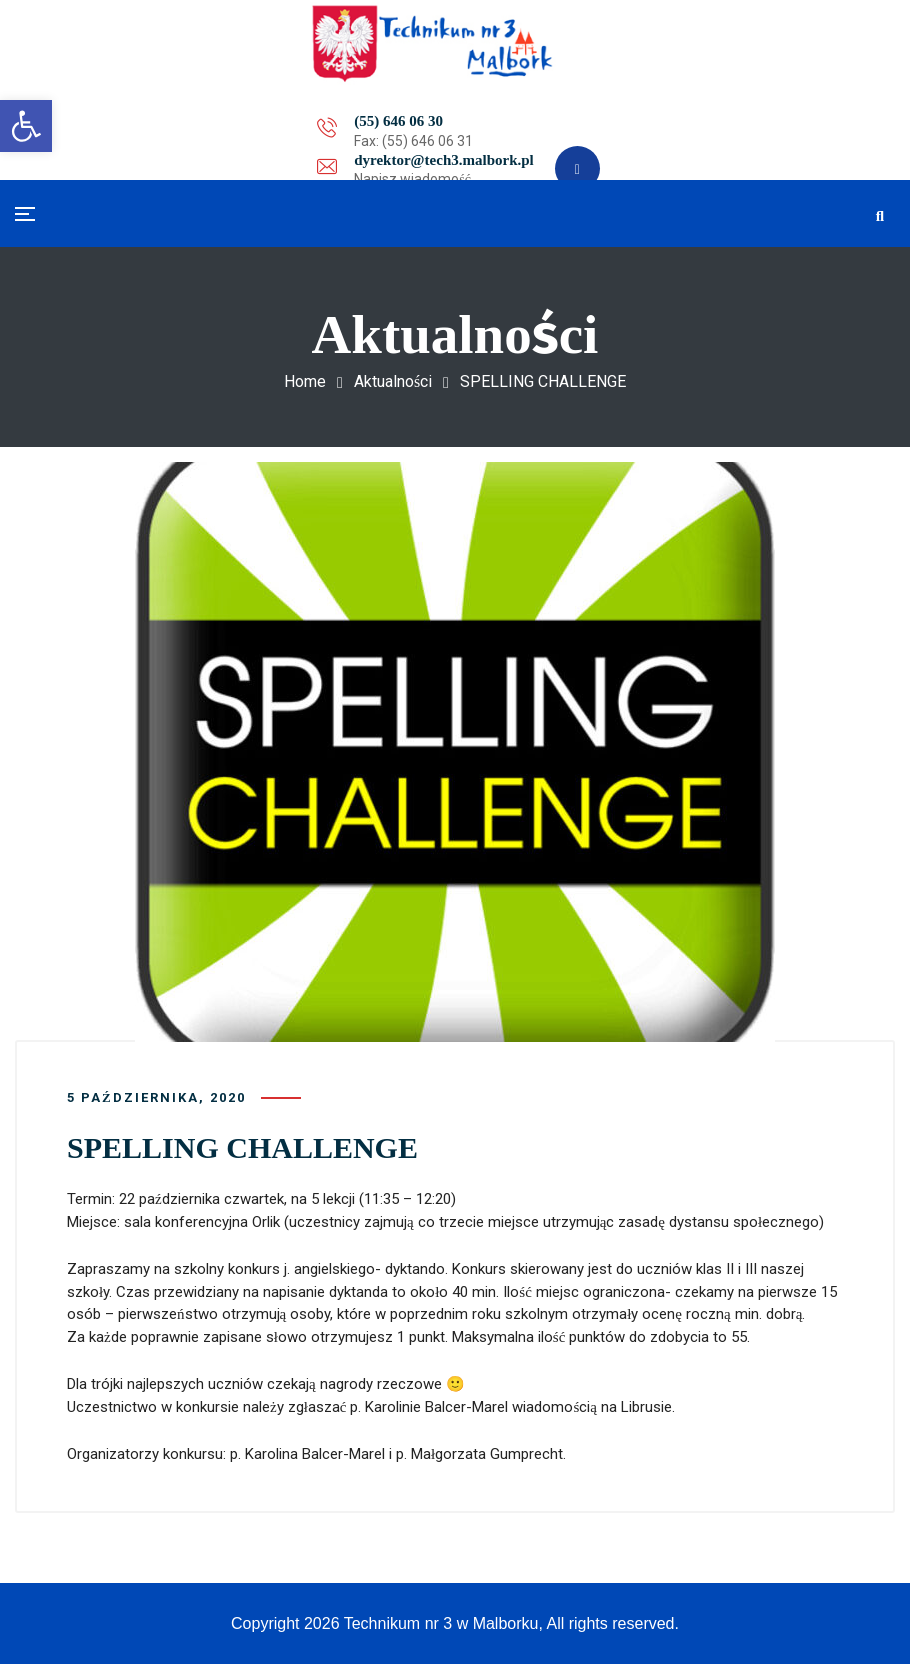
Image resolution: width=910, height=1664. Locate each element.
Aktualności (393, 381)
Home (305, 381)
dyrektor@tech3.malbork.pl (415, 124)
